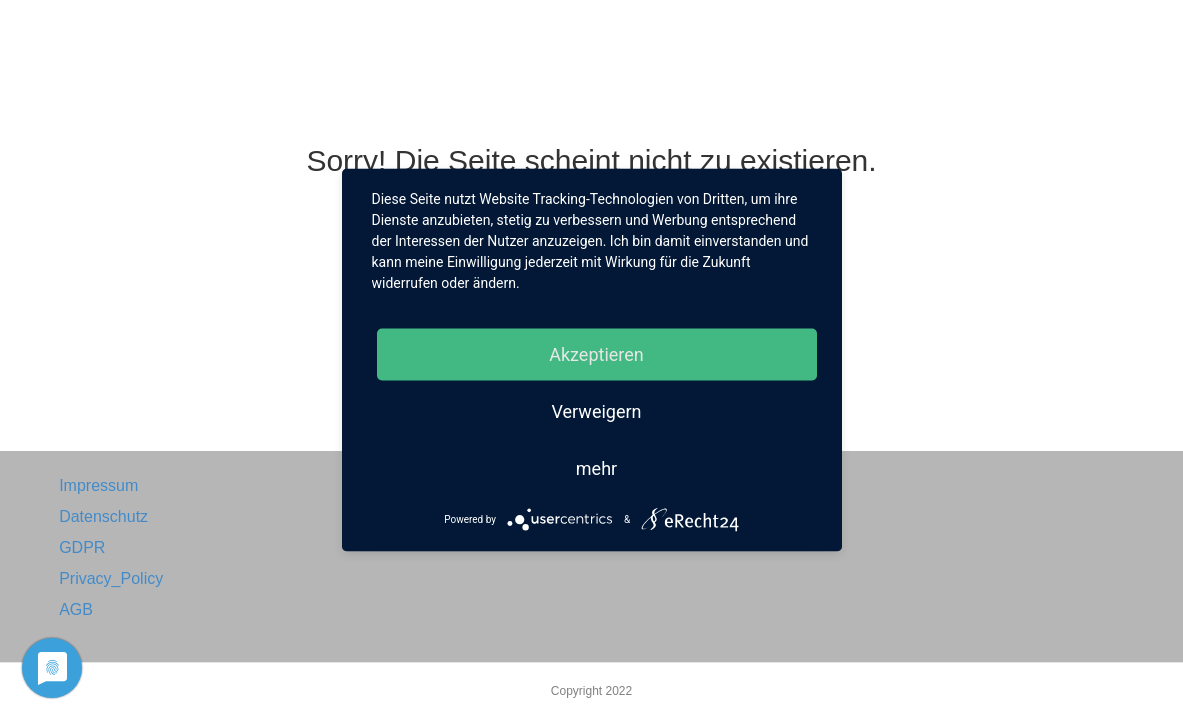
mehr (596, 468)
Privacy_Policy (111, 578)
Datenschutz (103, 516)
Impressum (98, 485)
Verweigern (596, 411)
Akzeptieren (596, 354)
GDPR (82, 547)
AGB (76, 609)
